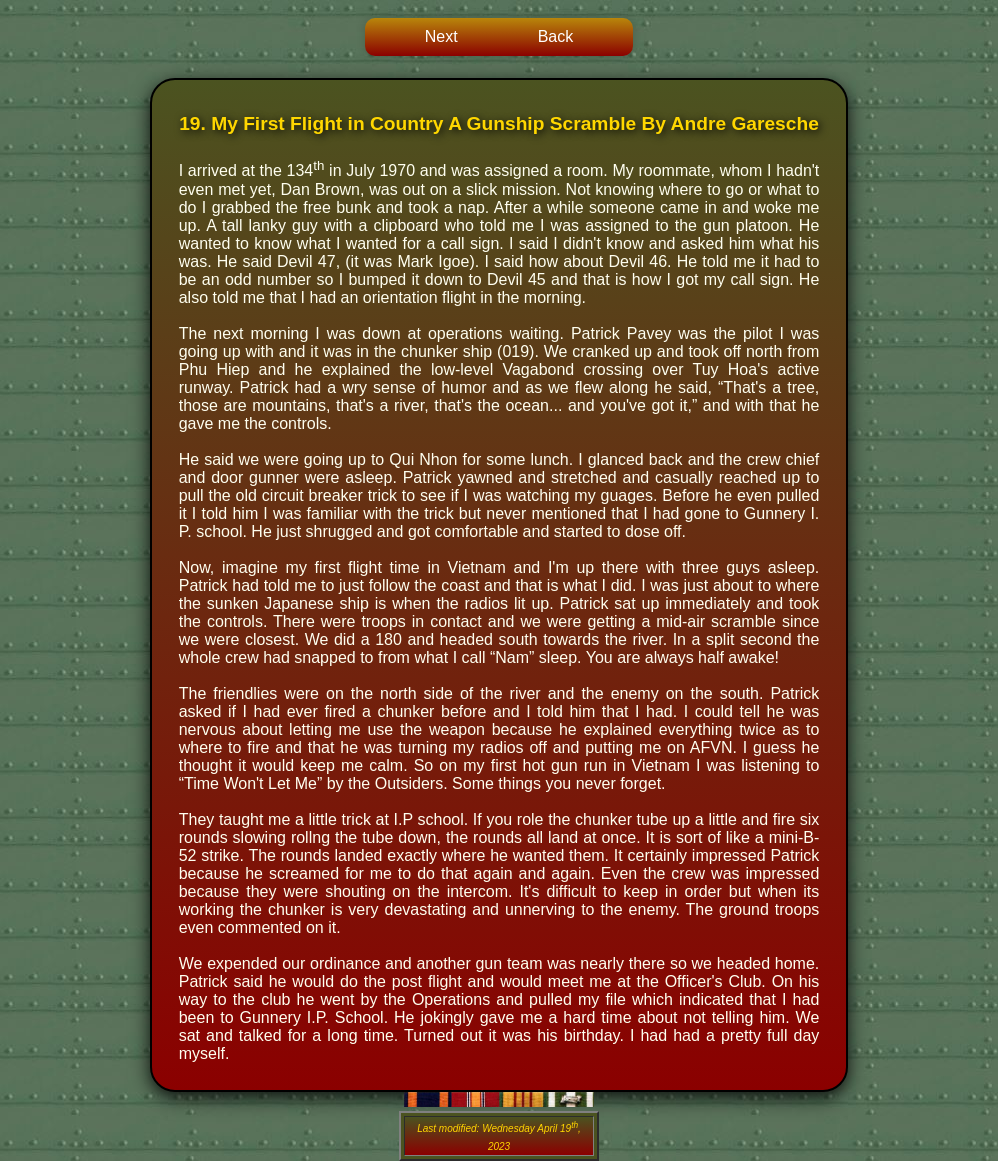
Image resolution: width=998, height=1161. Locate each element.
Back (556, 36)
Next (441, 36)
